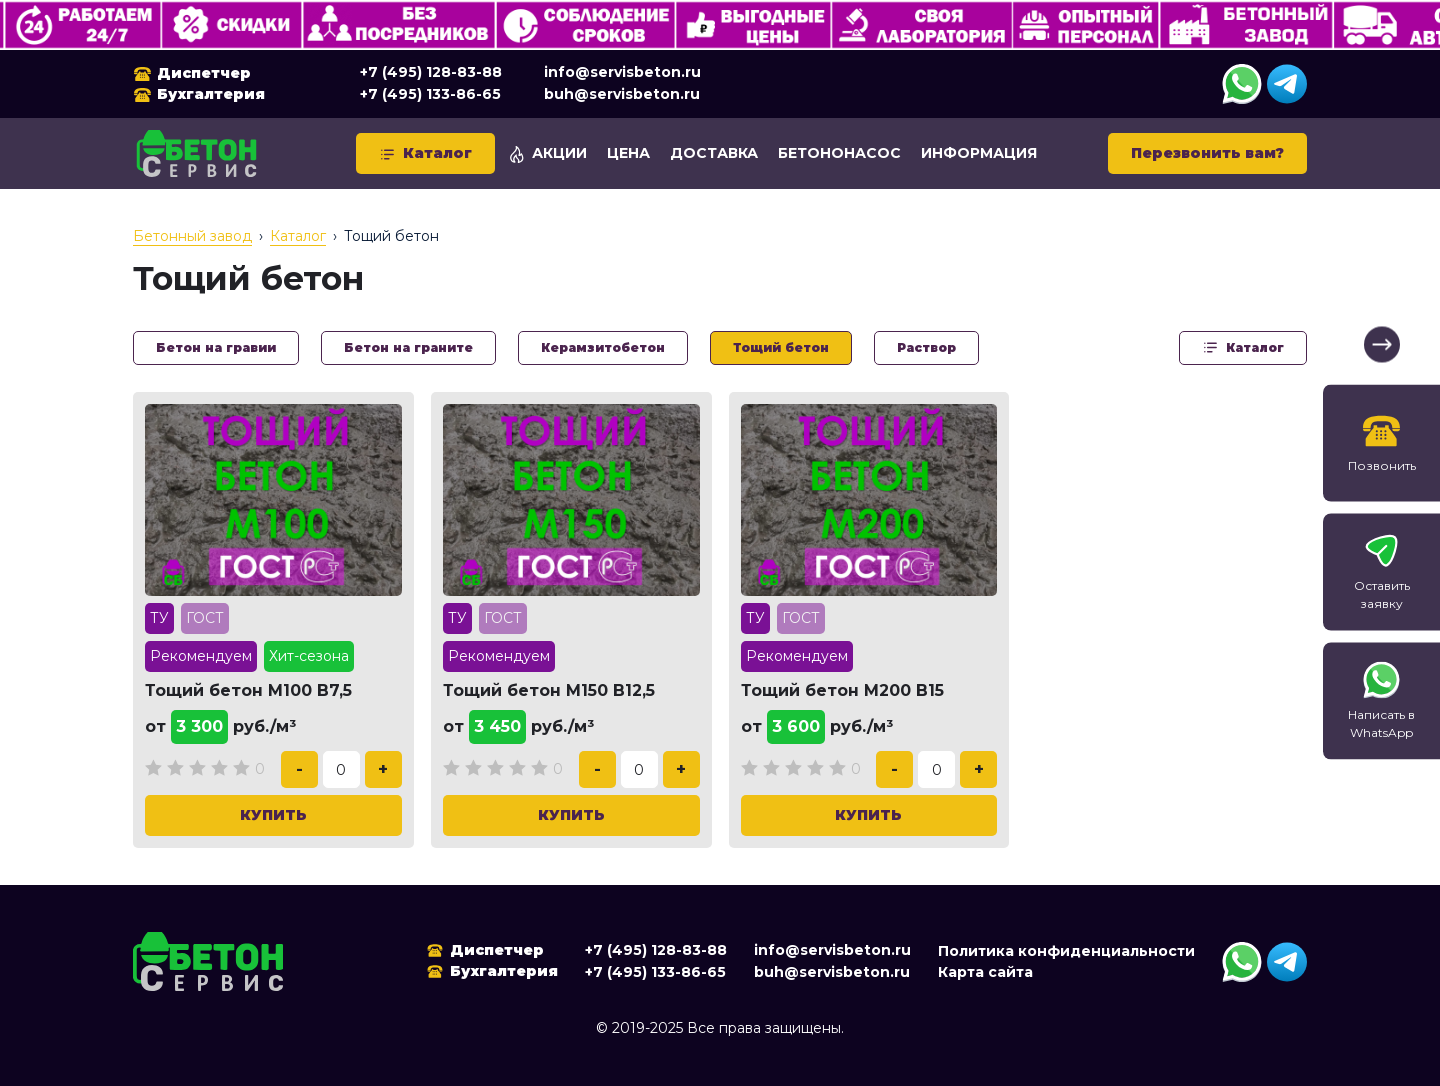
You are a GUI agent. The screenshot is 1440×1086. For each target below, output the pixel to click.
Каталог (425, 153)
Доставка (714, 153)
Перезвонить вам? (1207, 153)
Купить (273, 815)
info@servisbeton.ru (622, 72)
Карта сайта (985, 972)
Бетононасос (839, 153)
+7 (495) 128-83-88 (431, 72)
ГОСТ (205, 618)
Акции (547, 153)
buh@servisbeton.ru (622, 94)
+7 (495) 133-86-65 (430, 94)
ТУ (159, 618)
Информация (979, 153)
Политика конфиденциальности (1066, 951)
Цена (628, 153)
